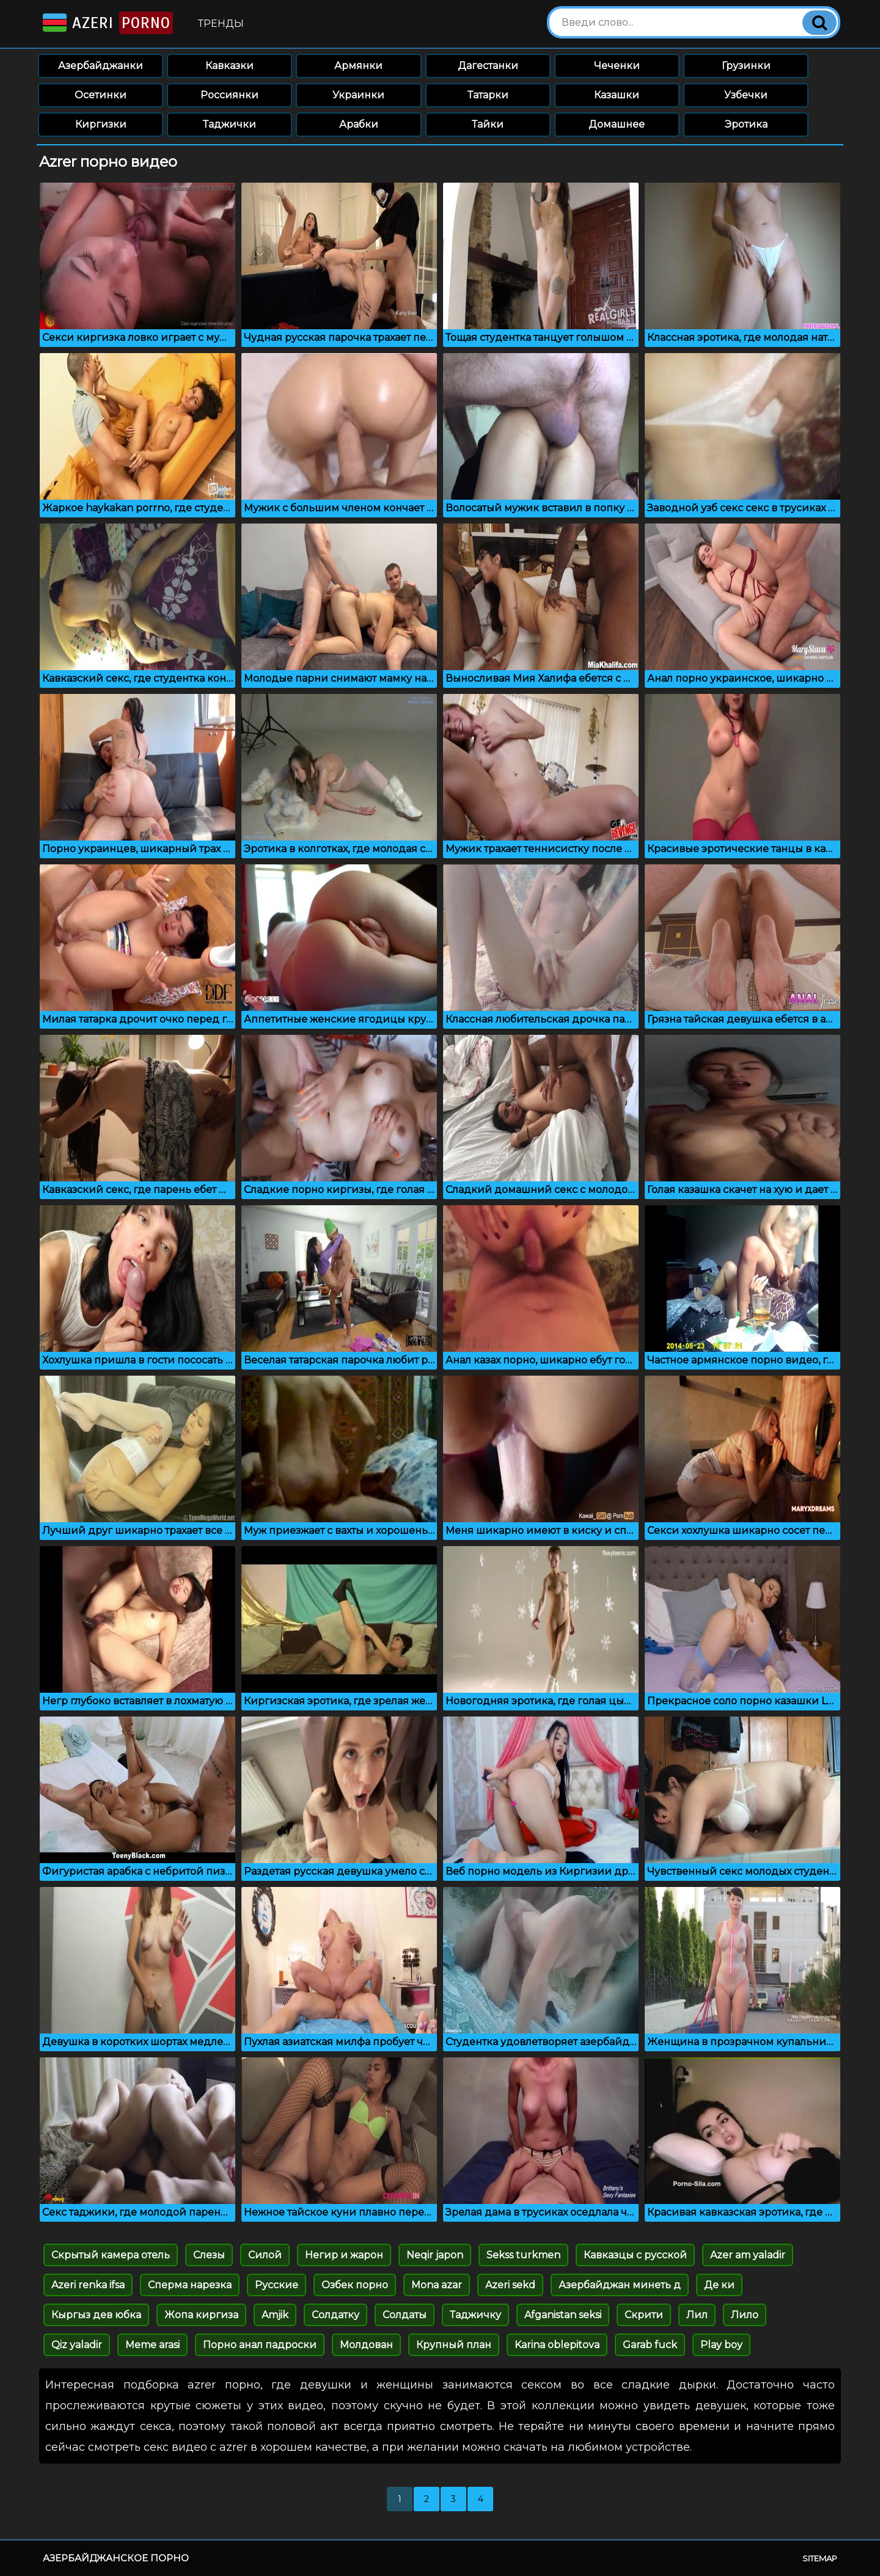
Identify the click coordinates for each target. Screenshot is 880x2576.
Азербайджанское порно (116, 2558)
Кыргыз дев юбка (96, 2315)
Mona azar (436, 2285)
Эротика (746, 124)
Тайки (488, 124)
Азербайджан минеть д (620, 2285)
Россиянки (229, 95)
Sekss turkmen (523, 2255)
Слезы (209, 2255)
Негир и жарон (344, 2255)
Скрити (644, 2315)
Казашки (616, 95)
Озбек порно (354, 2285)
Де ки (719, 2285)
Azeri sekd (510, 2285)
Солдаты (405, 2315)
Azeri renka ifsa (88, 2285)
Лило (744, 2315)
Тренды (221, 23)
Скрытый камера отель (110, 2255)
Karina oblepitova (557, 2345)
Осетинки (101, 95)
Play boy (721, 2345)
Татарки (488, 95)
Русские (276, 2285)
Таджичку (475, 2315)
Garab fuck (650, 2345)
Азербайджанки (100, 65)
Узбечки (746, 95)
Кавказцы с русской (635, 2255)
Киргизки (101, 124)
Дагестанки (488, 65)
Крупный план (453, 2345)
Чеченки (617, 65)
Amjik (275, 2315)
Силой (265, 2255)
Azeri (106, 23)
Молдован (366, 2345)
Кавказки (229, 65)
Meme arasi (152, 2345)
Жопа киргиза (201, 2315)
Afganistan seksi (562, 2315)
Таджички (229, 124)
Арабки (358, 124)
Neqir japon (434, 2255)
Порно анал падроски (260, 2345)
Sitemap (819, 2558)
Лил (697, 2315)
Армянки (358, 65)
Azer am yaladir (747, 2255)
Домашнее (616, 124)
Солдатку (335, 2315)
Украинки (358, 95)
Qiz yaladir (76, 2345)
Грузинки (746, 65)
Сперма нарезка (190, 2285)
